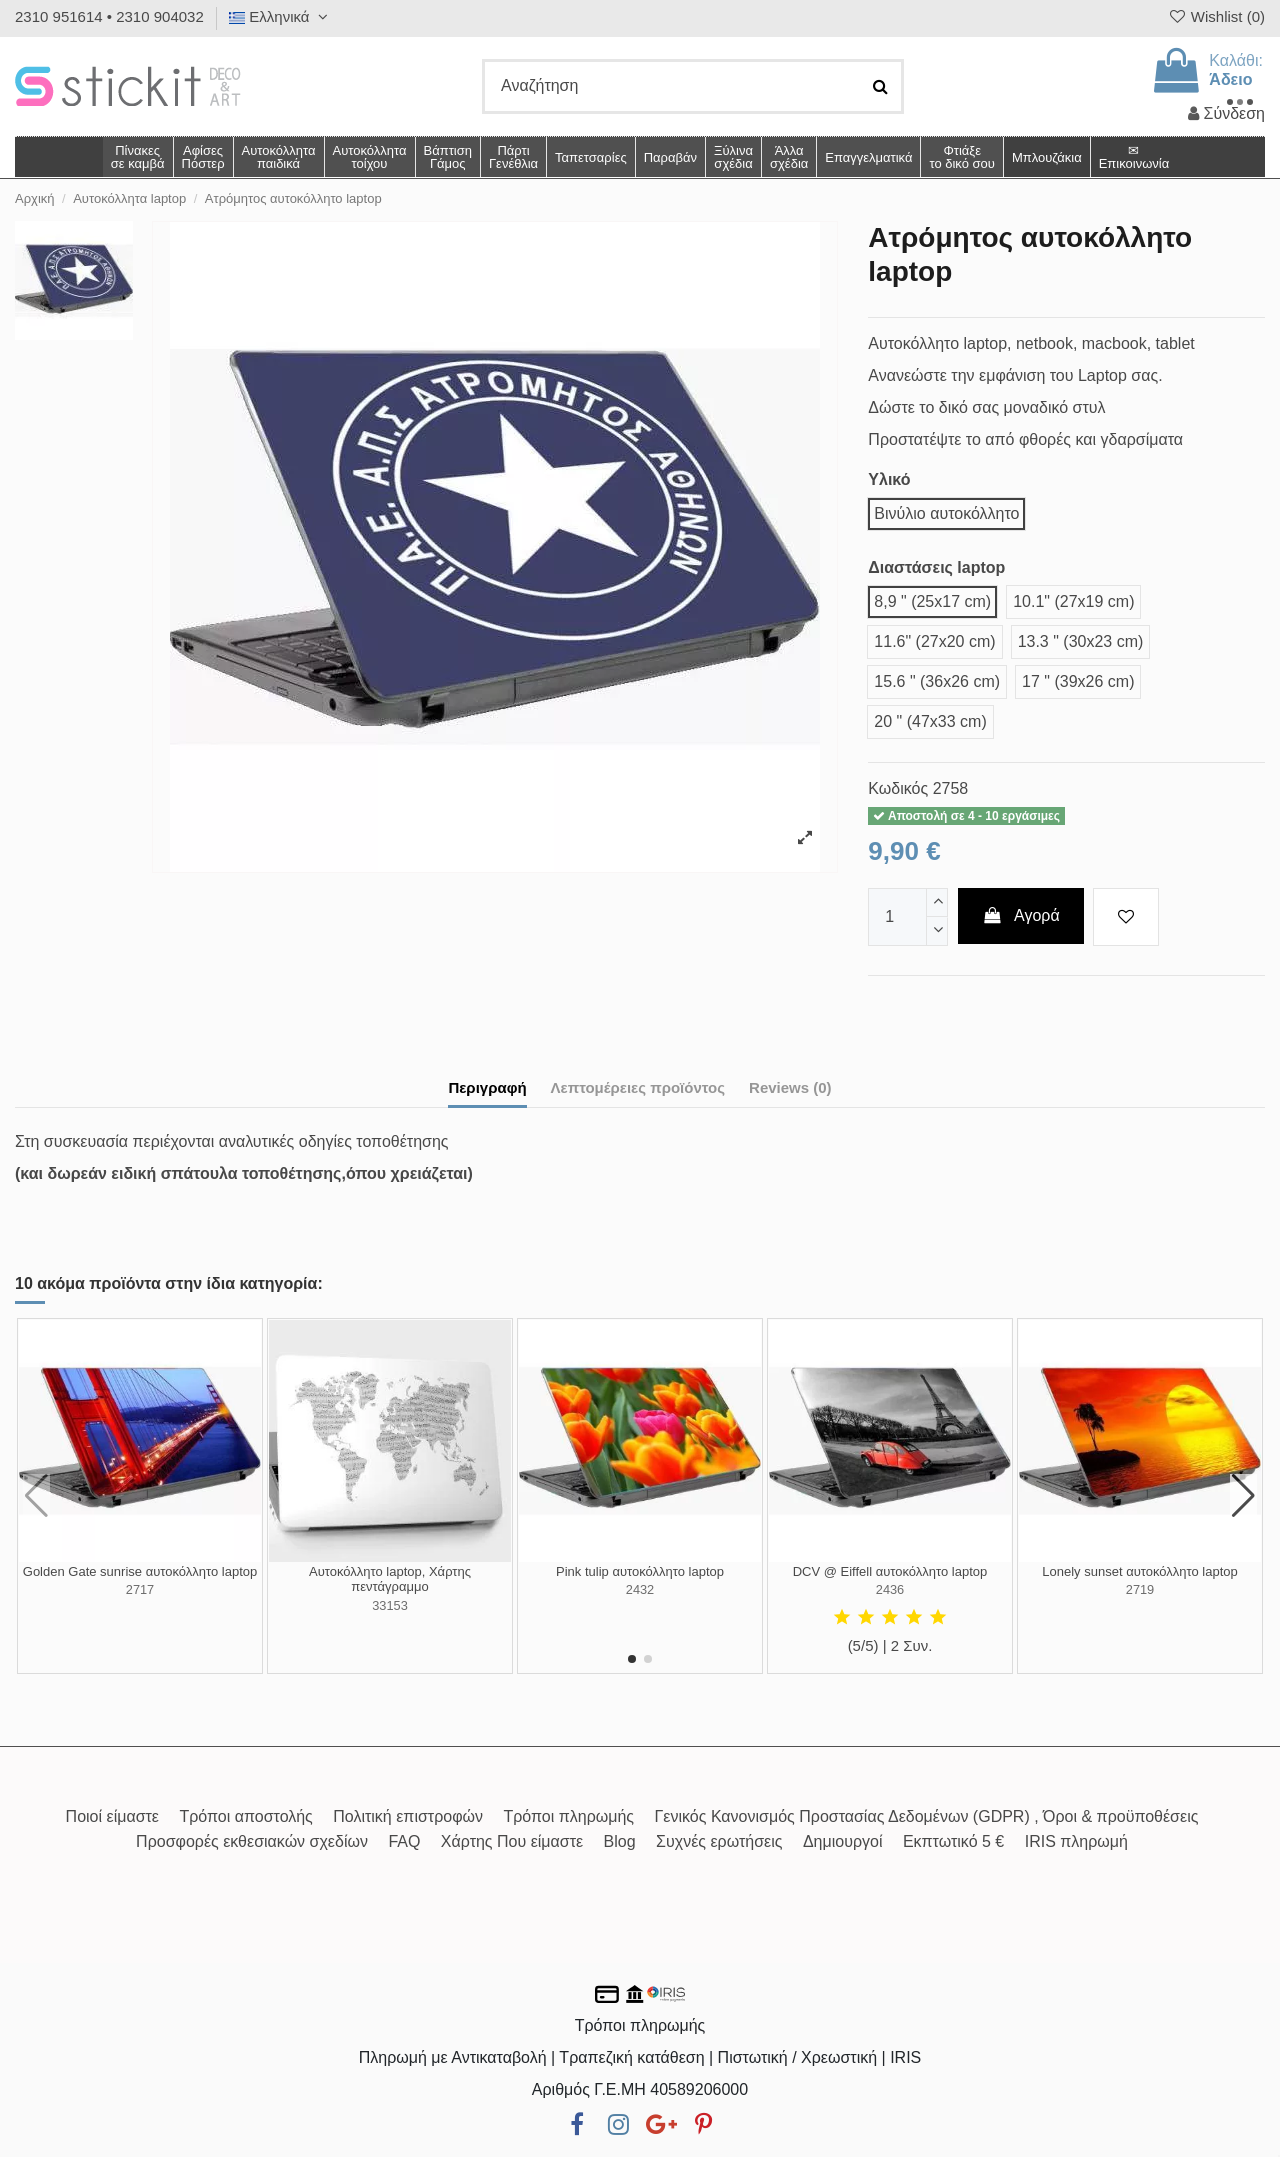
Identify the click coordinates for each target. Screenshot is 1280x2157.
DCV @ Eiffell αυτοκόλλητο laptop (890, 1571)
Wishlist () (1216, 16)
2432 (640, 1589)
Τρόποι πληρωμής (568, 1816)
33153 (390, 1605)
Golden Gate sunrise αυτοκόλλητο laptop (140, 1571)
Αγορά (1021, 915)
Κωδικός (898, 788)
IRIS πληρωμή (1076, 1841)
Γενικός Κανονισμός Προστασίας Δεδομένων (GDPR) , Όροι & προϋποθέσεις (927, 1816)
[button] (788, 157)
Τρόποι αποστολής (245, 1816)
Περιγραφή (487, 1087)
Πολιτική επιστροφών (408, 1816)
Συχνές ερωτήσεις (719, 1841)
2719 (1140, 1589)
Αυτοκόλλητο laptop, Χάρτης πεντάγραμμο (390, 1579)
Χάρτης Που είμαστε (512, 1841)
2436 (890, 1589)
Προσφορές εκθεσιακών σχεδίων (252, 1841)
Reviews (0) (790, 1087)
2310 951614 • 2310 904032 (109, 16)
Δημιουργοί (843, 1841)
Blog (620, 1841)
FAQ (404, 1841)
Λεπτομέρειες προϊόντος (638, 1087)
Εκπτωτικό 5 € (953, 1841)
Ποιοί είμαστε (112, 1816)
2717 (140, 1589)
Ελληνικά (281, 16)
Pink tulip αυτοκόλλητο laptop (640, 1571)
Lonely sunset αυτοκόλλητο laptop (1139, 1571)
